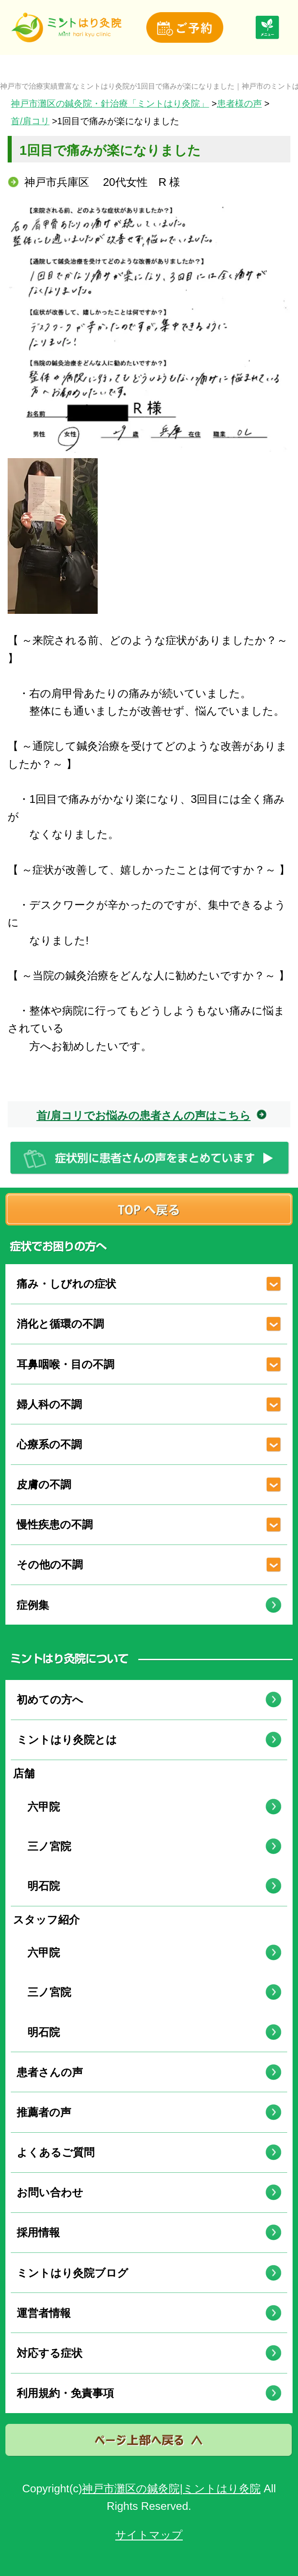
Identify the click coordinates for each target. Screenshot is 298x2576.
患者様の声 (239, 103)
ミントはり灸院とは (67, 1740)
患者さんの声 (50, 2072)
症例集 (33, 1605)
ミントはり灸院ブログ (72, 2273)
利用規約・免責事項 (65, 2393)
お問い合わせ (50, 2192)
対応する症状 (49, 2353)
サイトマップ (149, 2535)
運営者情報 (44, 2313)
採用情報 (38, 2232)
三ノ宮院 (44, 1846)
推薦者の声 (44, 2112)
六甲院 (38, 1807)
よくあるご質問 (56, 2152)
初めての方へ (50, 1699)
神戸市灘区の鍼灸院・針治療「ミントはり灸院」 (110, 103)
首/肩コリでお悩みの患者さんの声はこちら (143, 1115)
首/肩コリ (30, 121)
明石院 (38, 1886)
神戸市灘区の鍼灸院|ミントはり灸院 (171, 2488)
